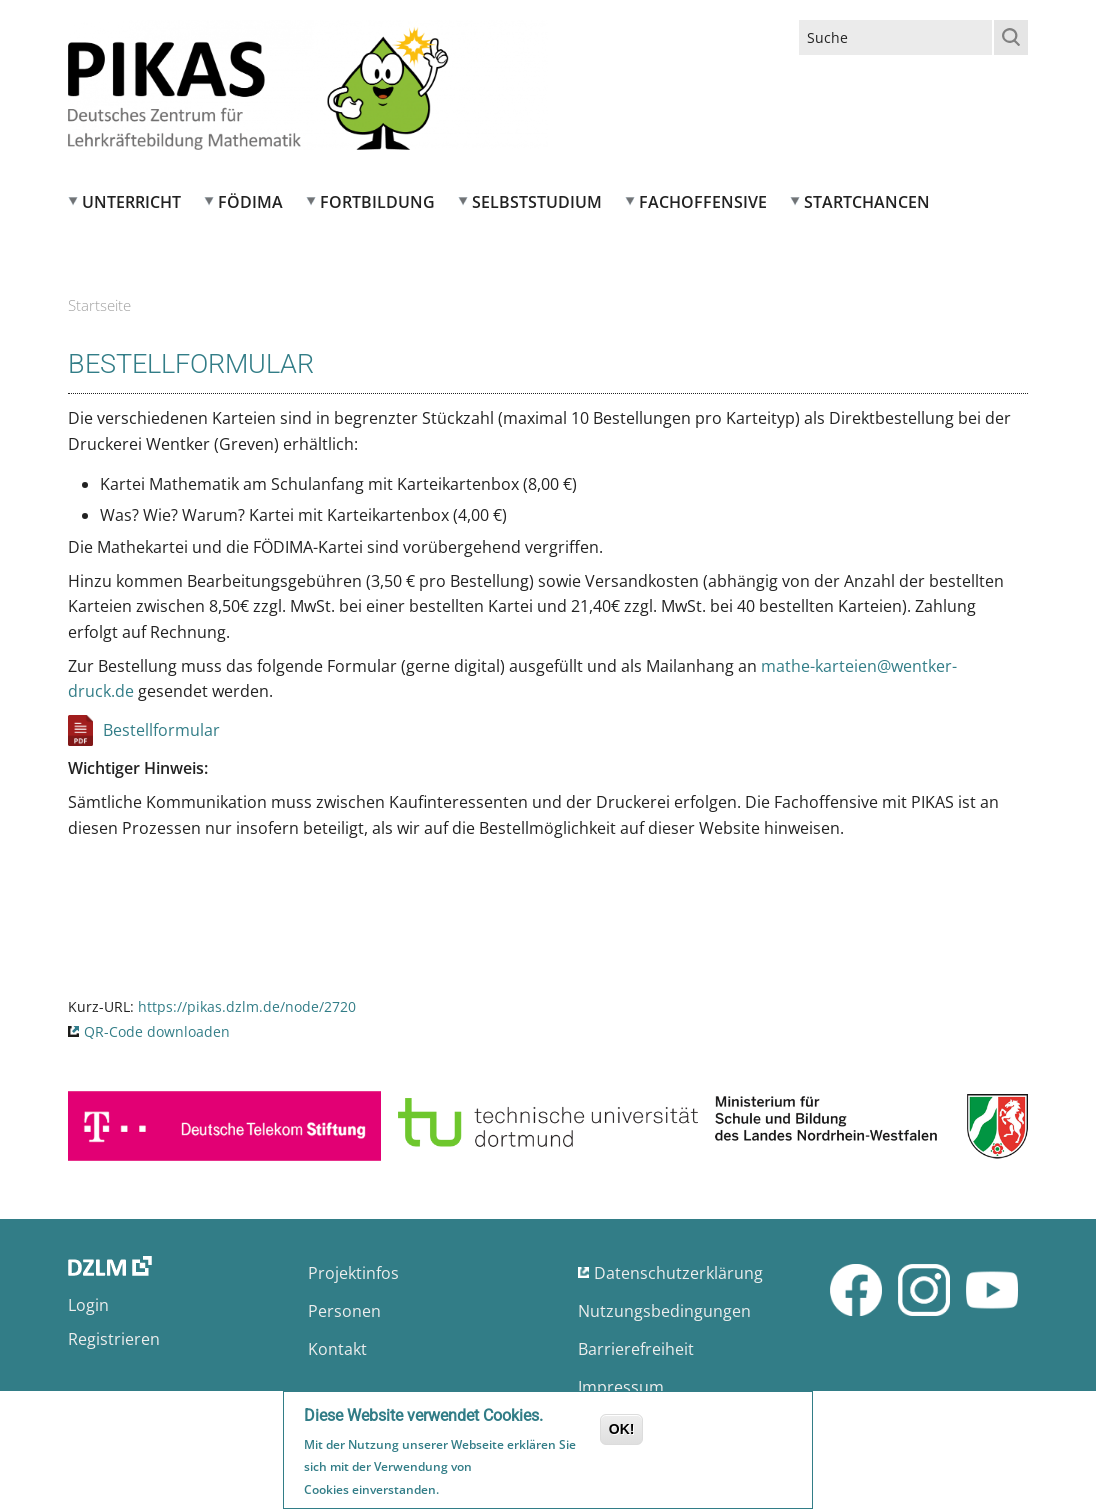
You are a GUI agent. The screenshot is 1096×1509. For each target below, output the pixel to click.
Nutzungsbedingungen (664, 1311)
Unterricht (131, 202)
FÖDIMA (250, 202)
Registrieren (114, 1339)
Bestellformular (161, 730)
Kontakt (337, 1349)
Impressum (621, 1387)
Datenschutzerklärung (678, 1273)
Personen (344, 1311)
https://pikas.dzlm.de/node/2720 (247, 1006)
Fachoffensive (703, 202)
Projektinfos (353, 1273)
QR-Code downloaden (157, 1031)
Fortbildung (377, 202)
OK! (622, 1432)
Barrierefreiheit (636, 1349)
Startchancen (867, 202)
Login (88, 1305)
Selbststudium (537, 202)
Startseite (99, 305)
